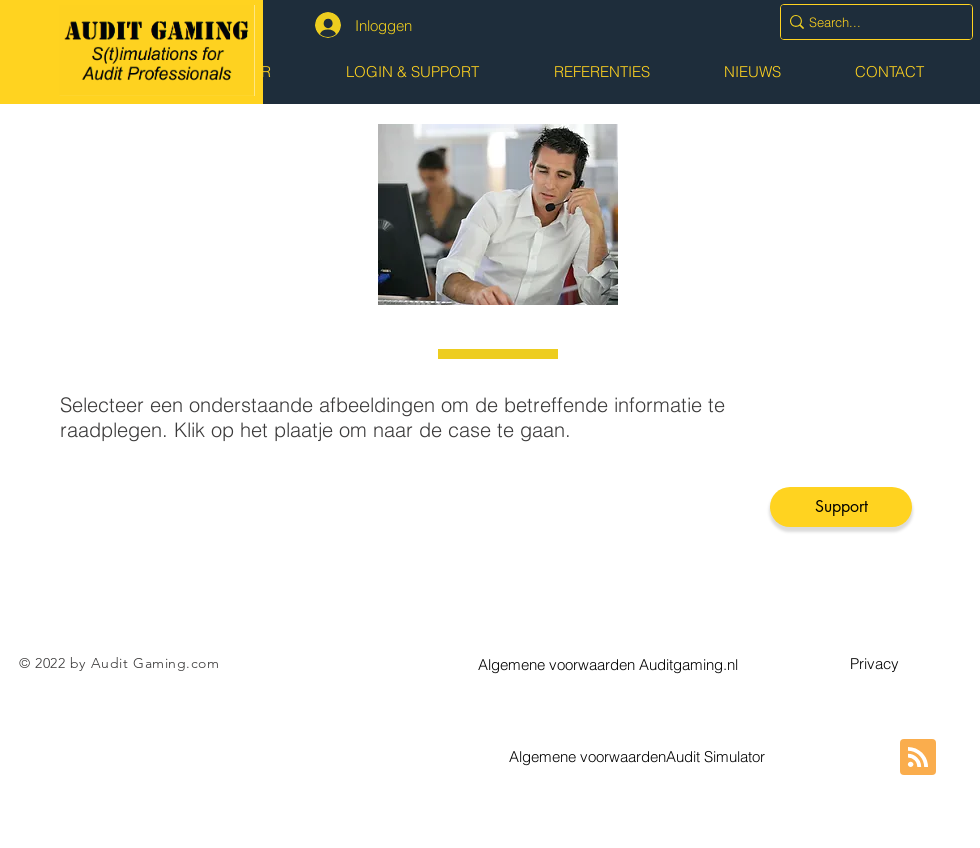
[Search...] (869, 22)
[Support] (841, 507)
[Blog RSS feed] (918, 758)
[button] (608, 664)
